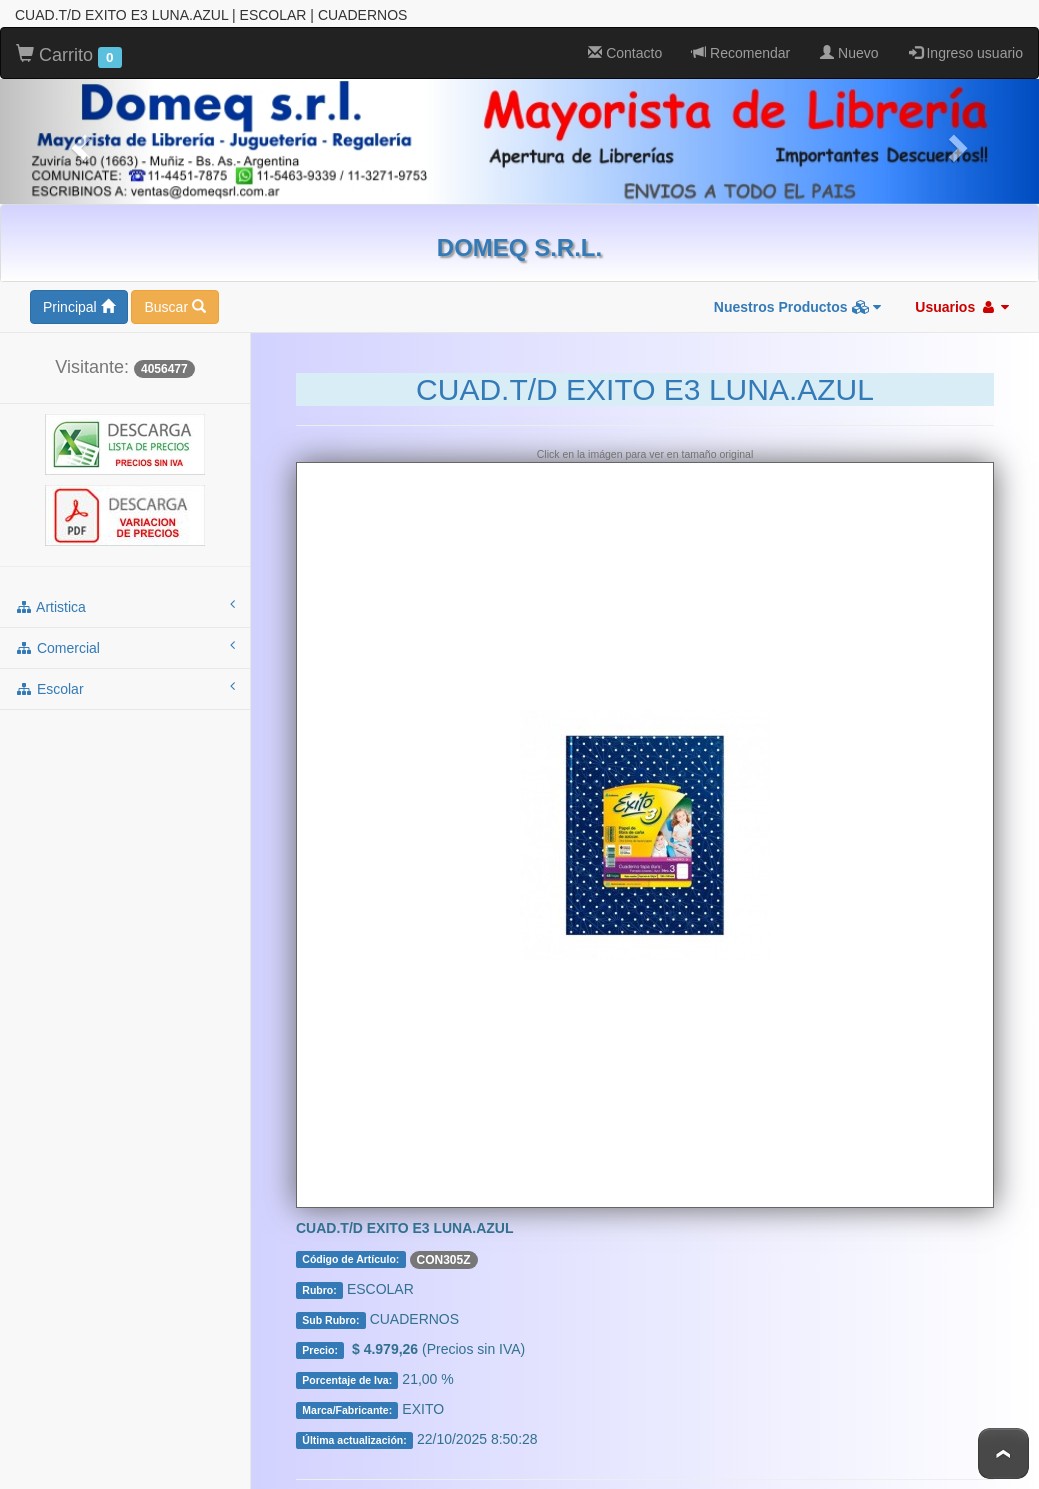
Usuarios (962, 304)
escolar (125, 685)
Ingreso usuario (966, 50)
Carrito (69, 53)
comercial (125, 644)
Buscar (174, 304)
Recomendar (741, 50)
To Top (1003, 1453)
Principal (79, 304)
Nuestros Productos (798, 304)
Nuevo (849, 50)
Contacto (625, 50)
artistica (125, 603)
